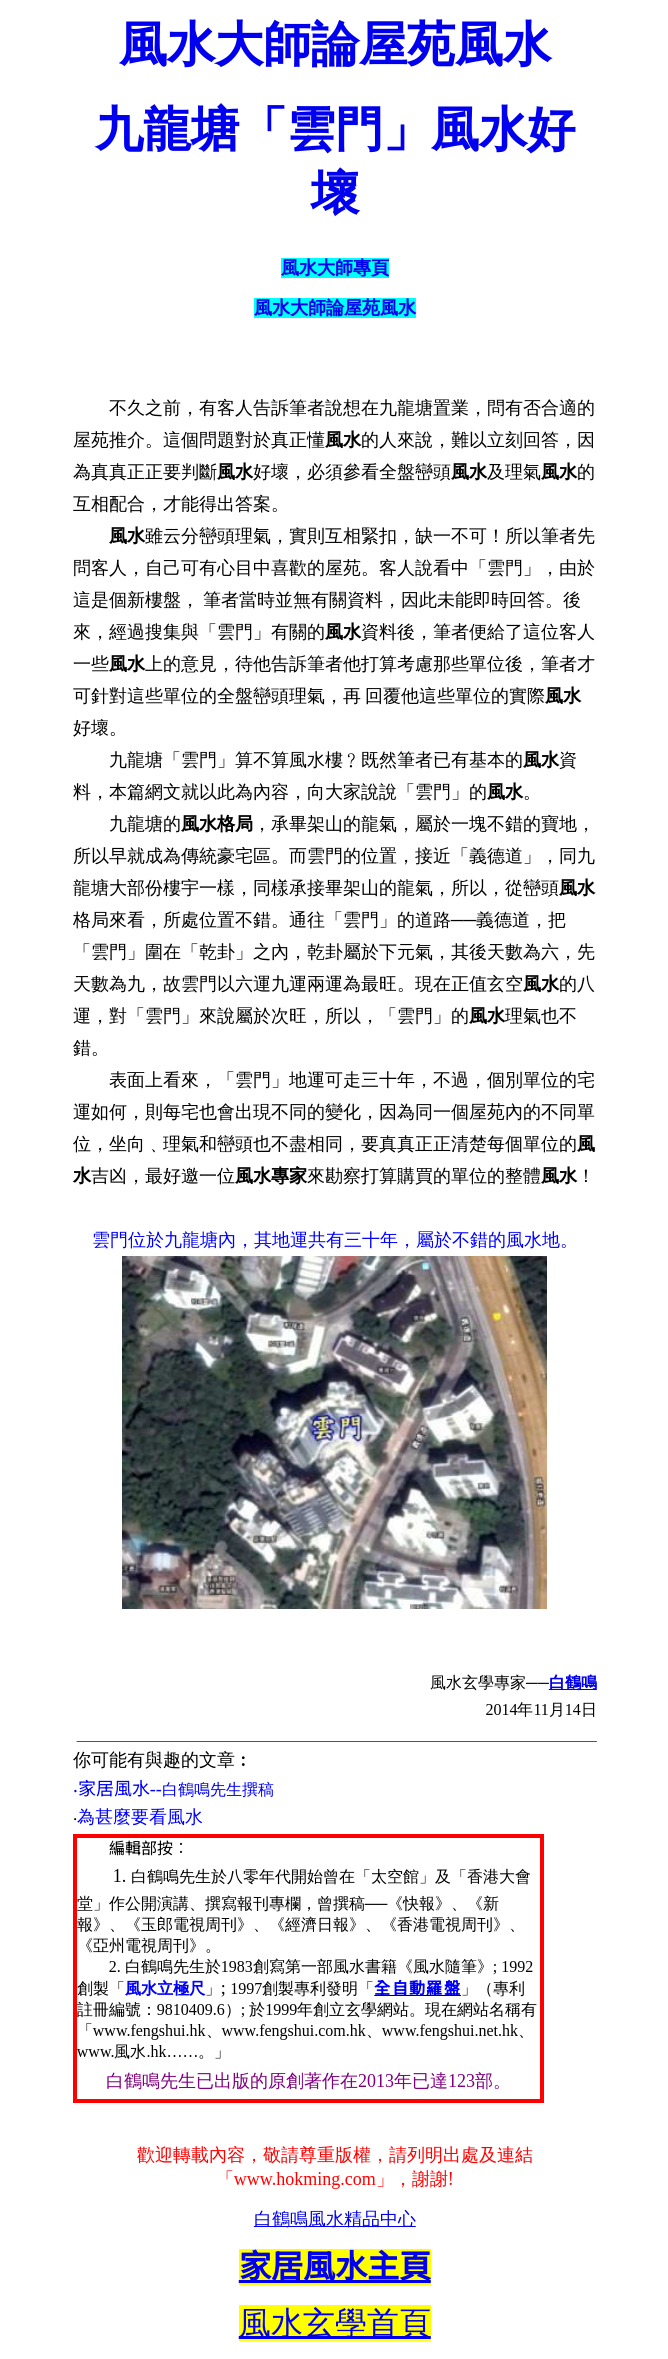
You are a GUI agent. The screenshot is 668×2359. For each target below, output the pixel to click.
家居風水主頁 (335, 2267)
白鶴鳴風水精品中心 (335, 2219)
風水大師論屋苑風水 (335, 308)
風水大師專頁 (335, 268)
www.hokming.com (305, 2179)
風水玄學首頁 (335, 2323)
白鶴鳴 (573, 1682)
